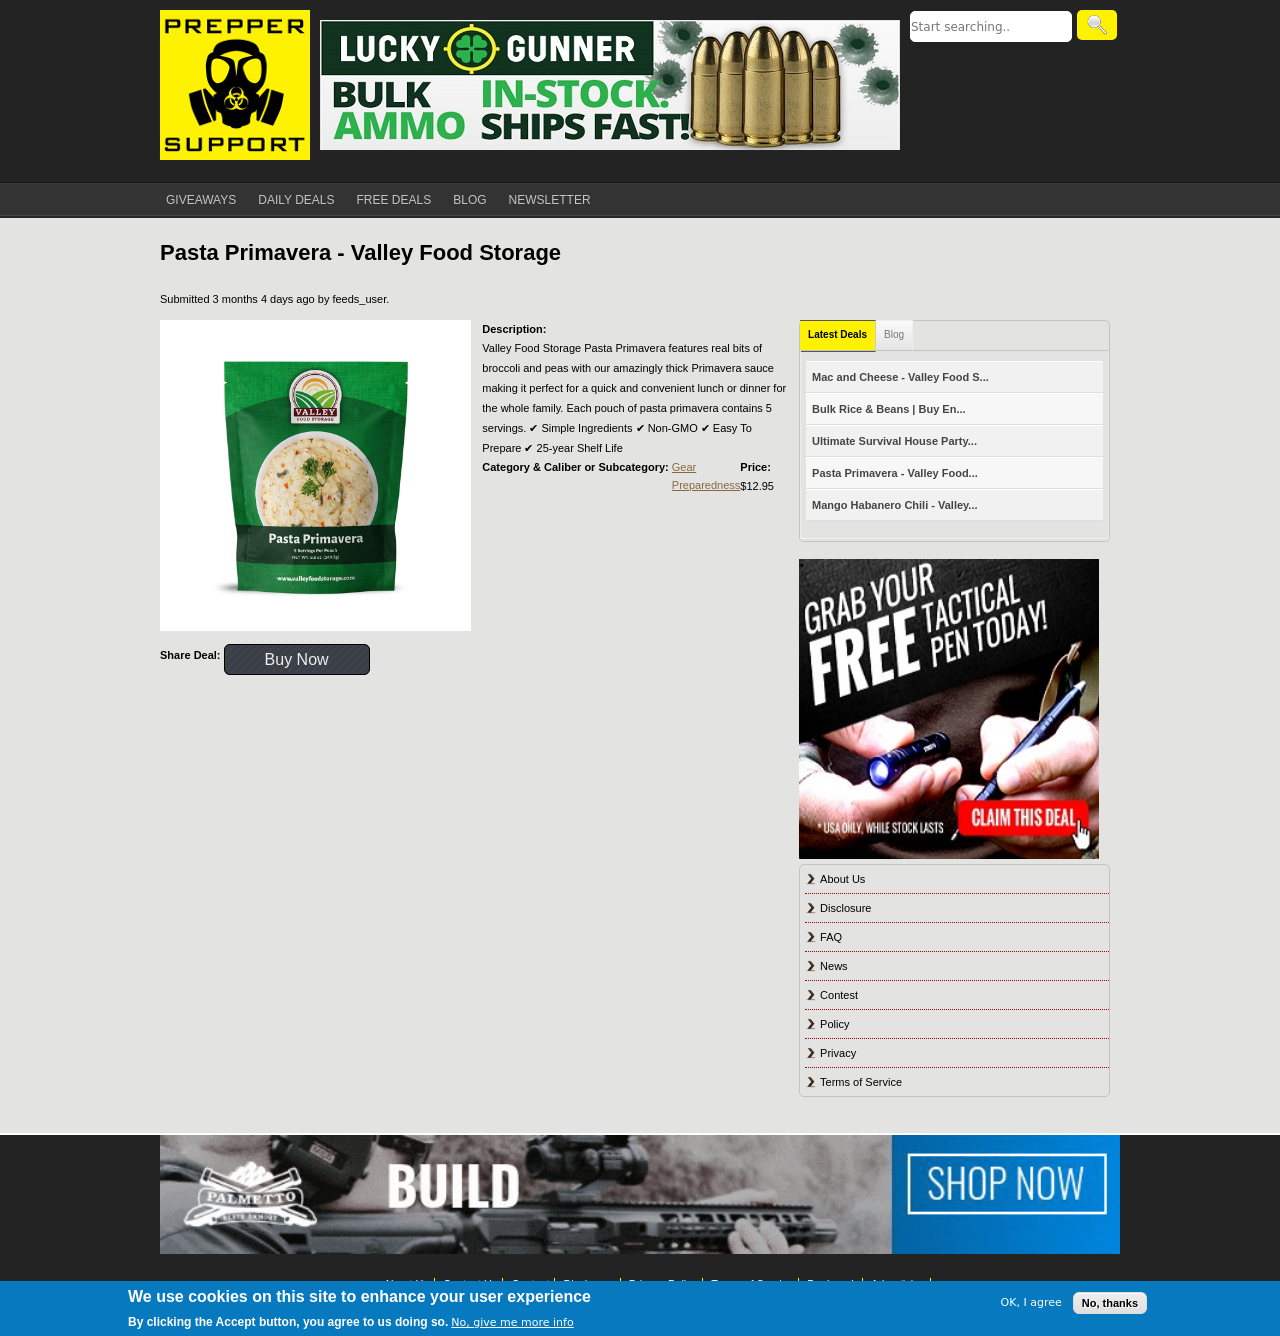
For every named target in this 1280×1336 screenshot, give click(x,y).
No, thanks (1110, 1303)
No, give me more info (512, 1322)
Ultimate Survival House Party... (894, 441)
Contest (839, 995)
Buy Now (297, 659)
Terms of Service (861, 1082)
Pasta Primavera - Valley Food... (895, 473)
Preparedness (706, 485)
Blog (894, 334)
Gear (684, 467)
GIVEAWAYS (201, 200)
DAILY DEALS (296, 200)
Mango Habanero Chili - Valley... (894, 505)
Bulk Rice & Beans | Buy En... (888, 409)
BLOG (469, 200)
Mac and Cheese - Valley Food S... (900, 377)
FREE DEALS (394, 200)
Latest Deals (837, 334)
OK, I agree (1031, 1302)
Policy (834, 1024)
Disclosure (845, 908)
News (834, 966)
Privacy (838, 1053)
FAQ (831, 937)
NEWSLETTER (550, 200)
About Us (842, 879)
